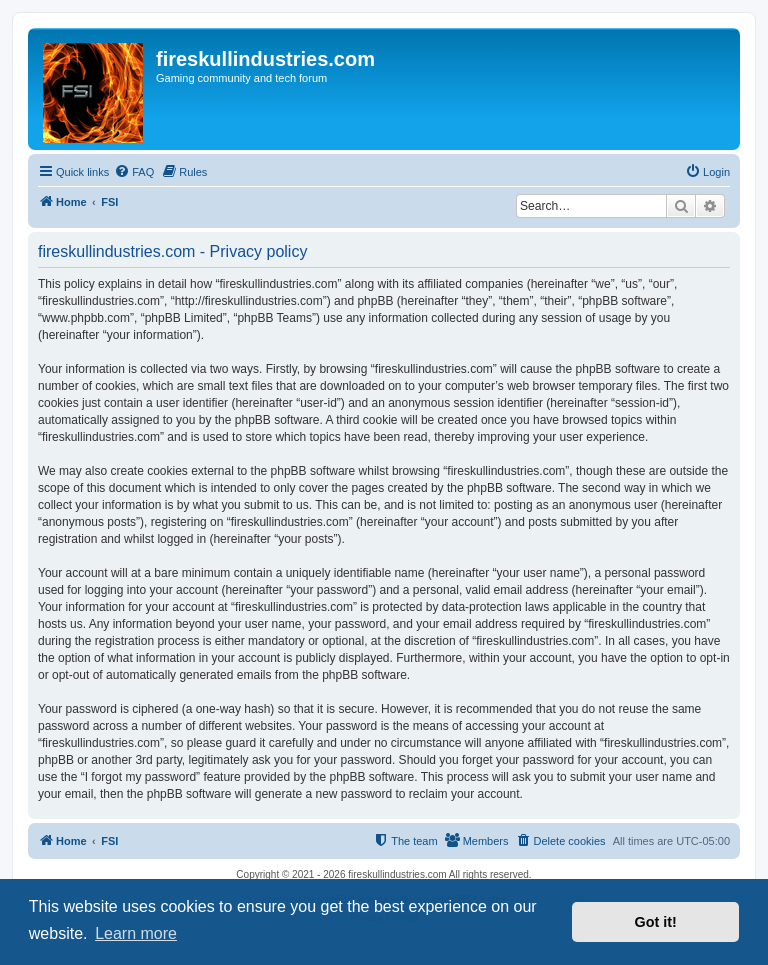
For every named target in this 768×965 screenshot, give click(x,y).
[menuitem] (134, 172)
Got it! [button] (656, 922)
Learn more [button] (136, 933)
